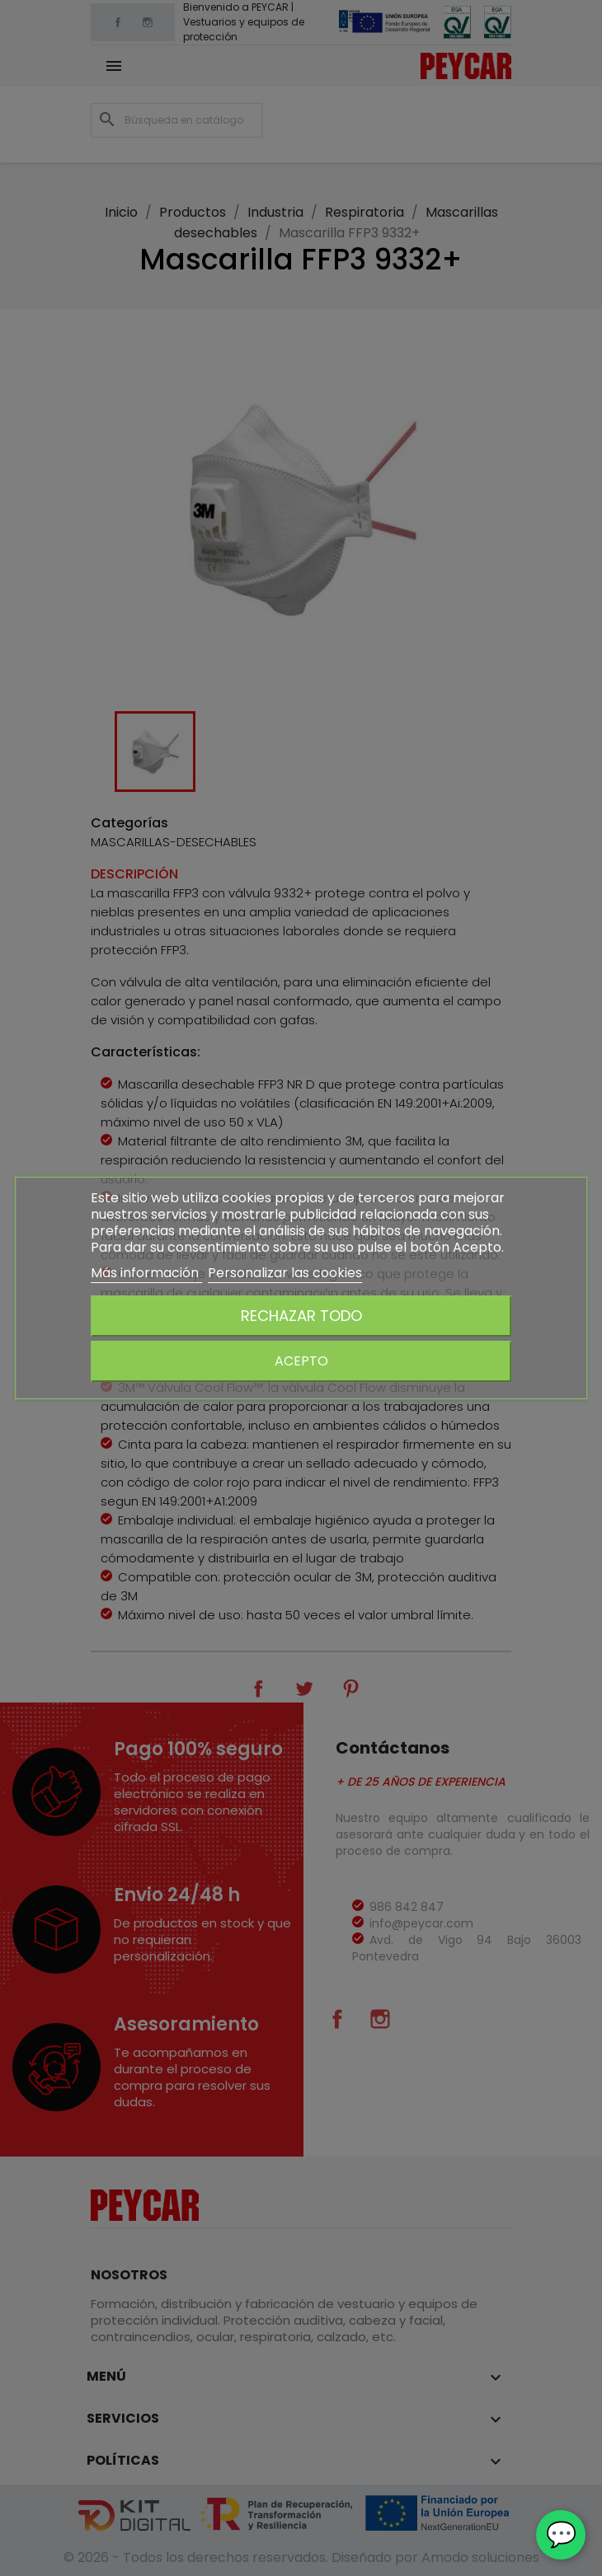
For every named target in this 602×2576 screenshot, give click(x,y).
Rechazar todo (301, 1315)
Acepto (301, 1360)
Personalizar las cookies (285, 1272)
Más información (146, 1272)
